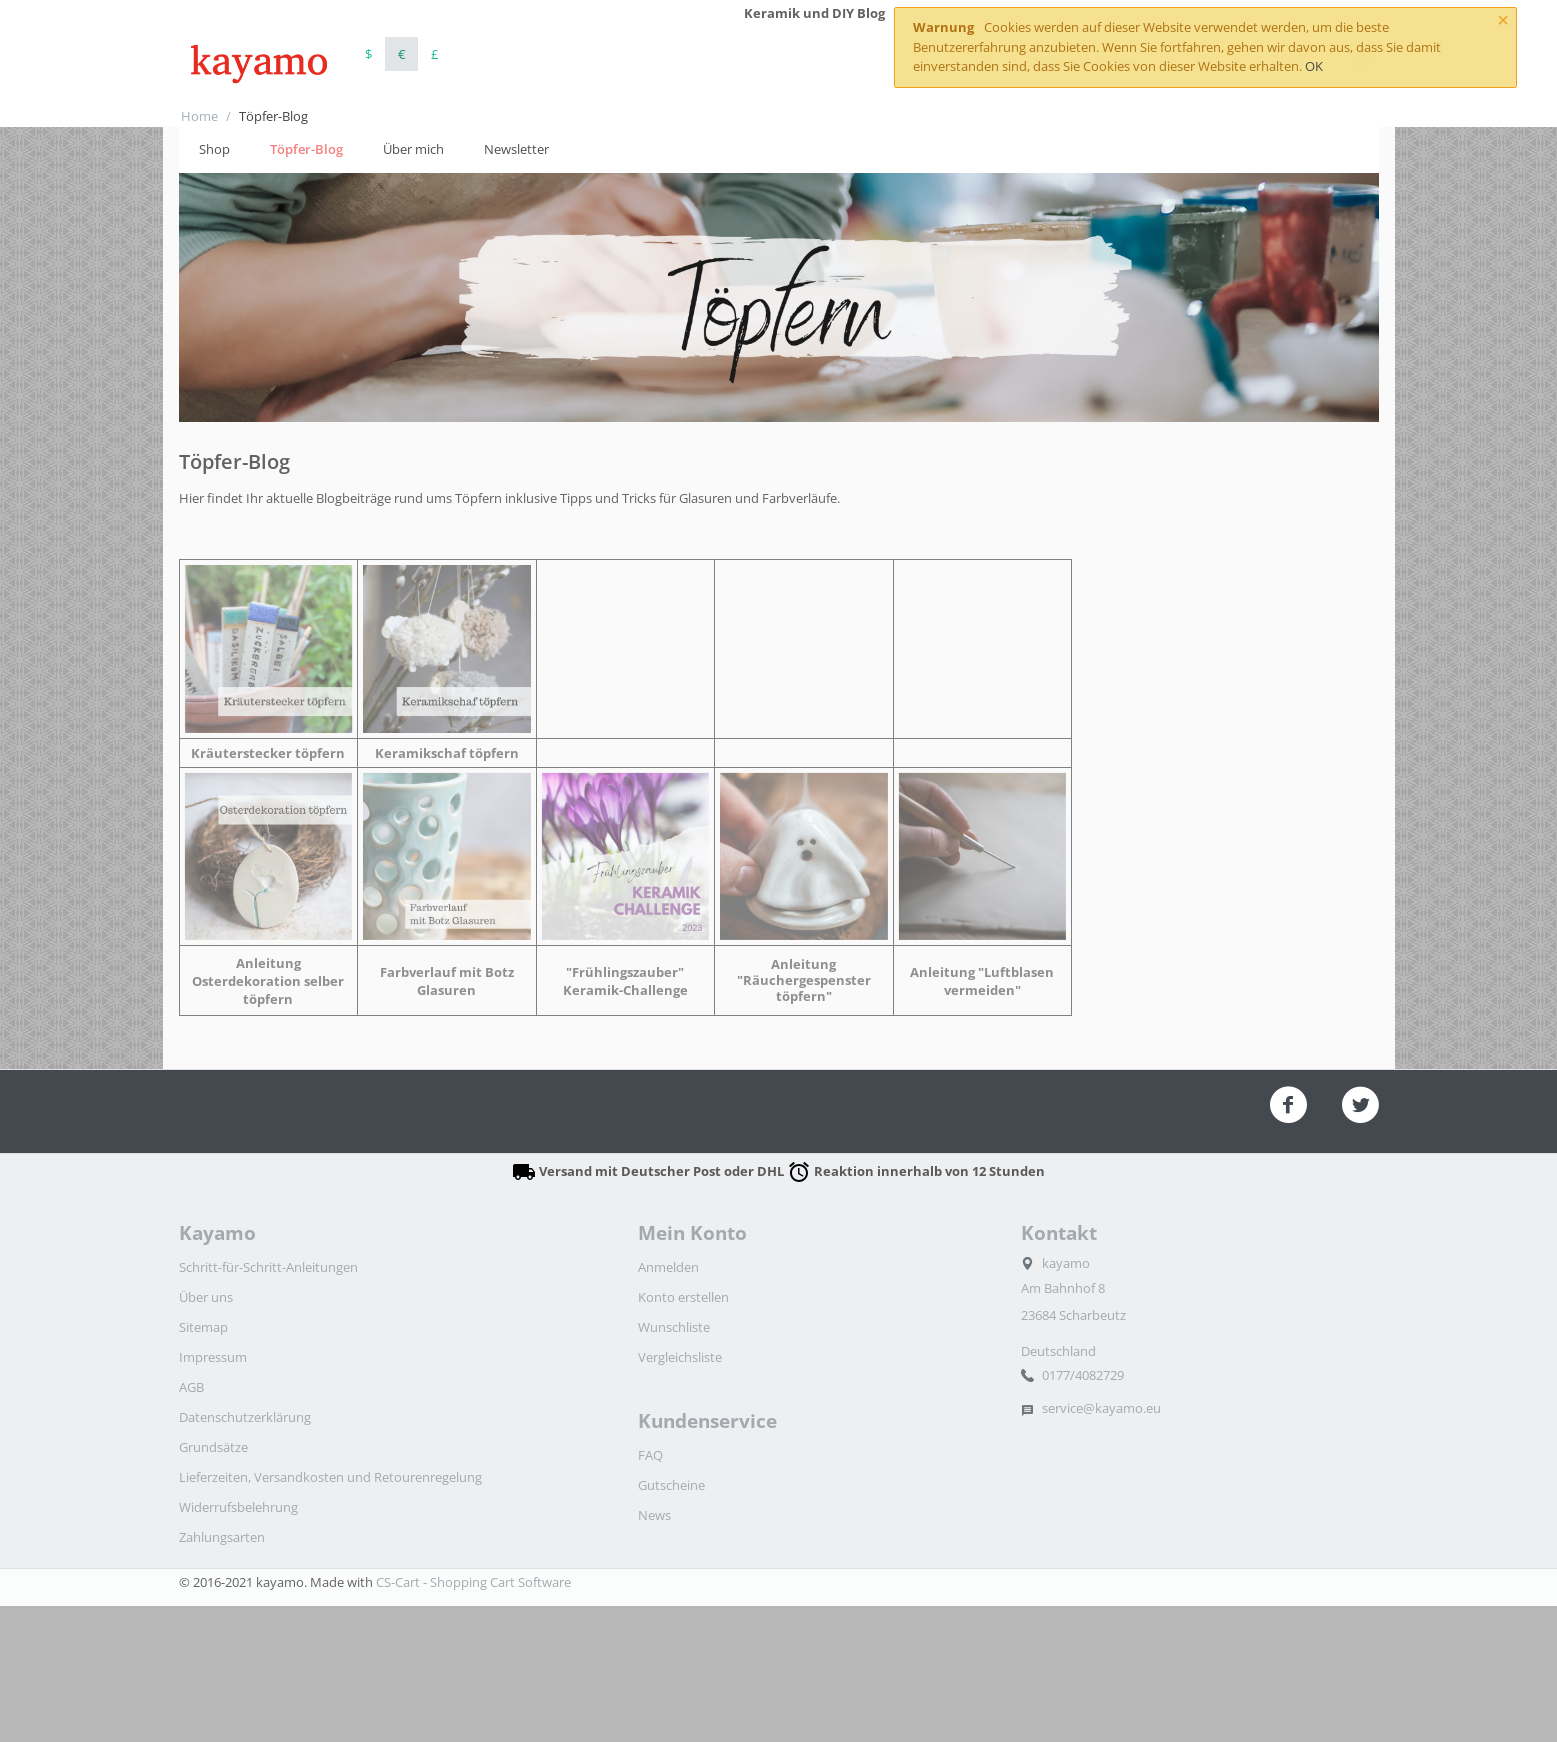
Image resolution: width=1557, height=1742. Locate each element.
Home (199, 116)
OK (1314, 66)
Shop (214, 149)
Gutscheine (671, 1485)
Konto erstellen (683, 1297)
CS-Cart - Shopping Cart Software (473, 1582)
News (654, 1515)
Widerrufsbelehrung (238, 1507)
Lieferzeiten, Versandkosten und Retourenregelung (330, 1477)
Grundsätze (213, 1447)
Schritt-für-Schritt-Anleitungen (268, 1267)
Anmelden (668, 1267)
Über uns (206, 1297)
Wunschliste (674, 1327)
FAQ (650, 1455)
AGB (191, 1387)
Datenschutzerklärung (245, 1417)
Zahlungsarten (222, 1537)
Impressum (213, 1357)
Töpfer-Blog (306, 149)
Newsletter (516, 149)
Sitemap (203, 1327)
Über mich (413, 149)
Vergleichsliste (680, 1357)
